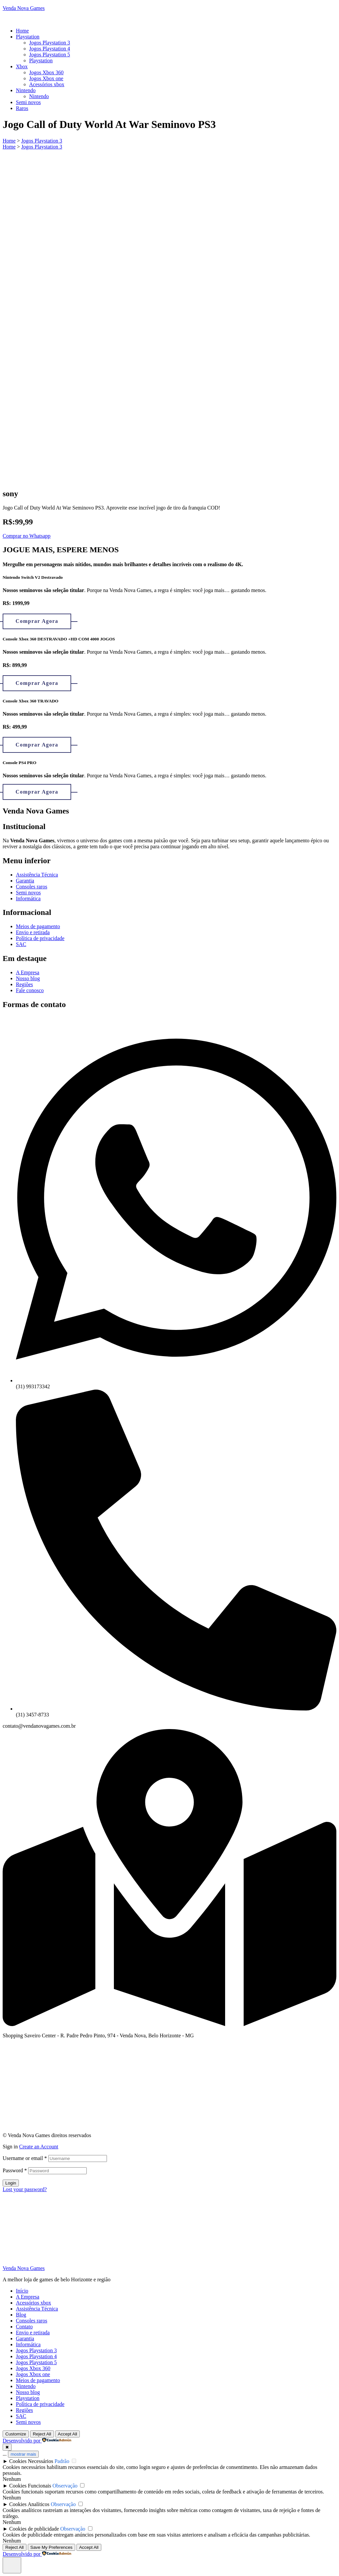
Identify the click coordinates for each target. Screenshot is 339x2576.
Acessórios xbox (33, 2303)
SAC (21, 2416)
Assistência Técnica (37, 2308)
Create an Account (38, 2146)
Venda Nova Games (24, 8)
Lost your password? (25, 2189)
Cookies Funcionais (30, 2485)
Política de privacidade (40, 2404)
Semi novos (28, 2422)
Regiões (24, 2410)
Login (10, 2183)
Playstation (27, 2398)
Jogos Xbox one (33, 2374)
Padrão (62, 2461)
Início (22, 2291)
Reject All (42, 2433)
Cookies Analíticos (29, 2504)
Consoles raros (31, 2320)
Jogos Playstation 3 (36, 2350)
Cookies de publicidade (34, 2529)
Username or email (25, 2158)
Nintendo (26, 2386)
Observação (65, 2485)
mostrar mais (23, 2454)
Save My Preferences (51, 2547)
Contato (24, 2326)
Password (15, 2170)
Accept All (67, 2433)
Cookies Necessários (31, 2461)
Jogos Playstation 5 (36, 2362)
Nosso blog (28, 2392)
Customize (15, 2433)
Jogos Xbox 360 (33, 2368)
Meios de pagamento (38, 2380)
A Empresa (27, 2297)
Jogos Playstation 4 (36, 2356)
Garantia (25, 2338)
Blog (21, 2314)
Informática (28, 2344)
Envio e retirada (33, 2332)
